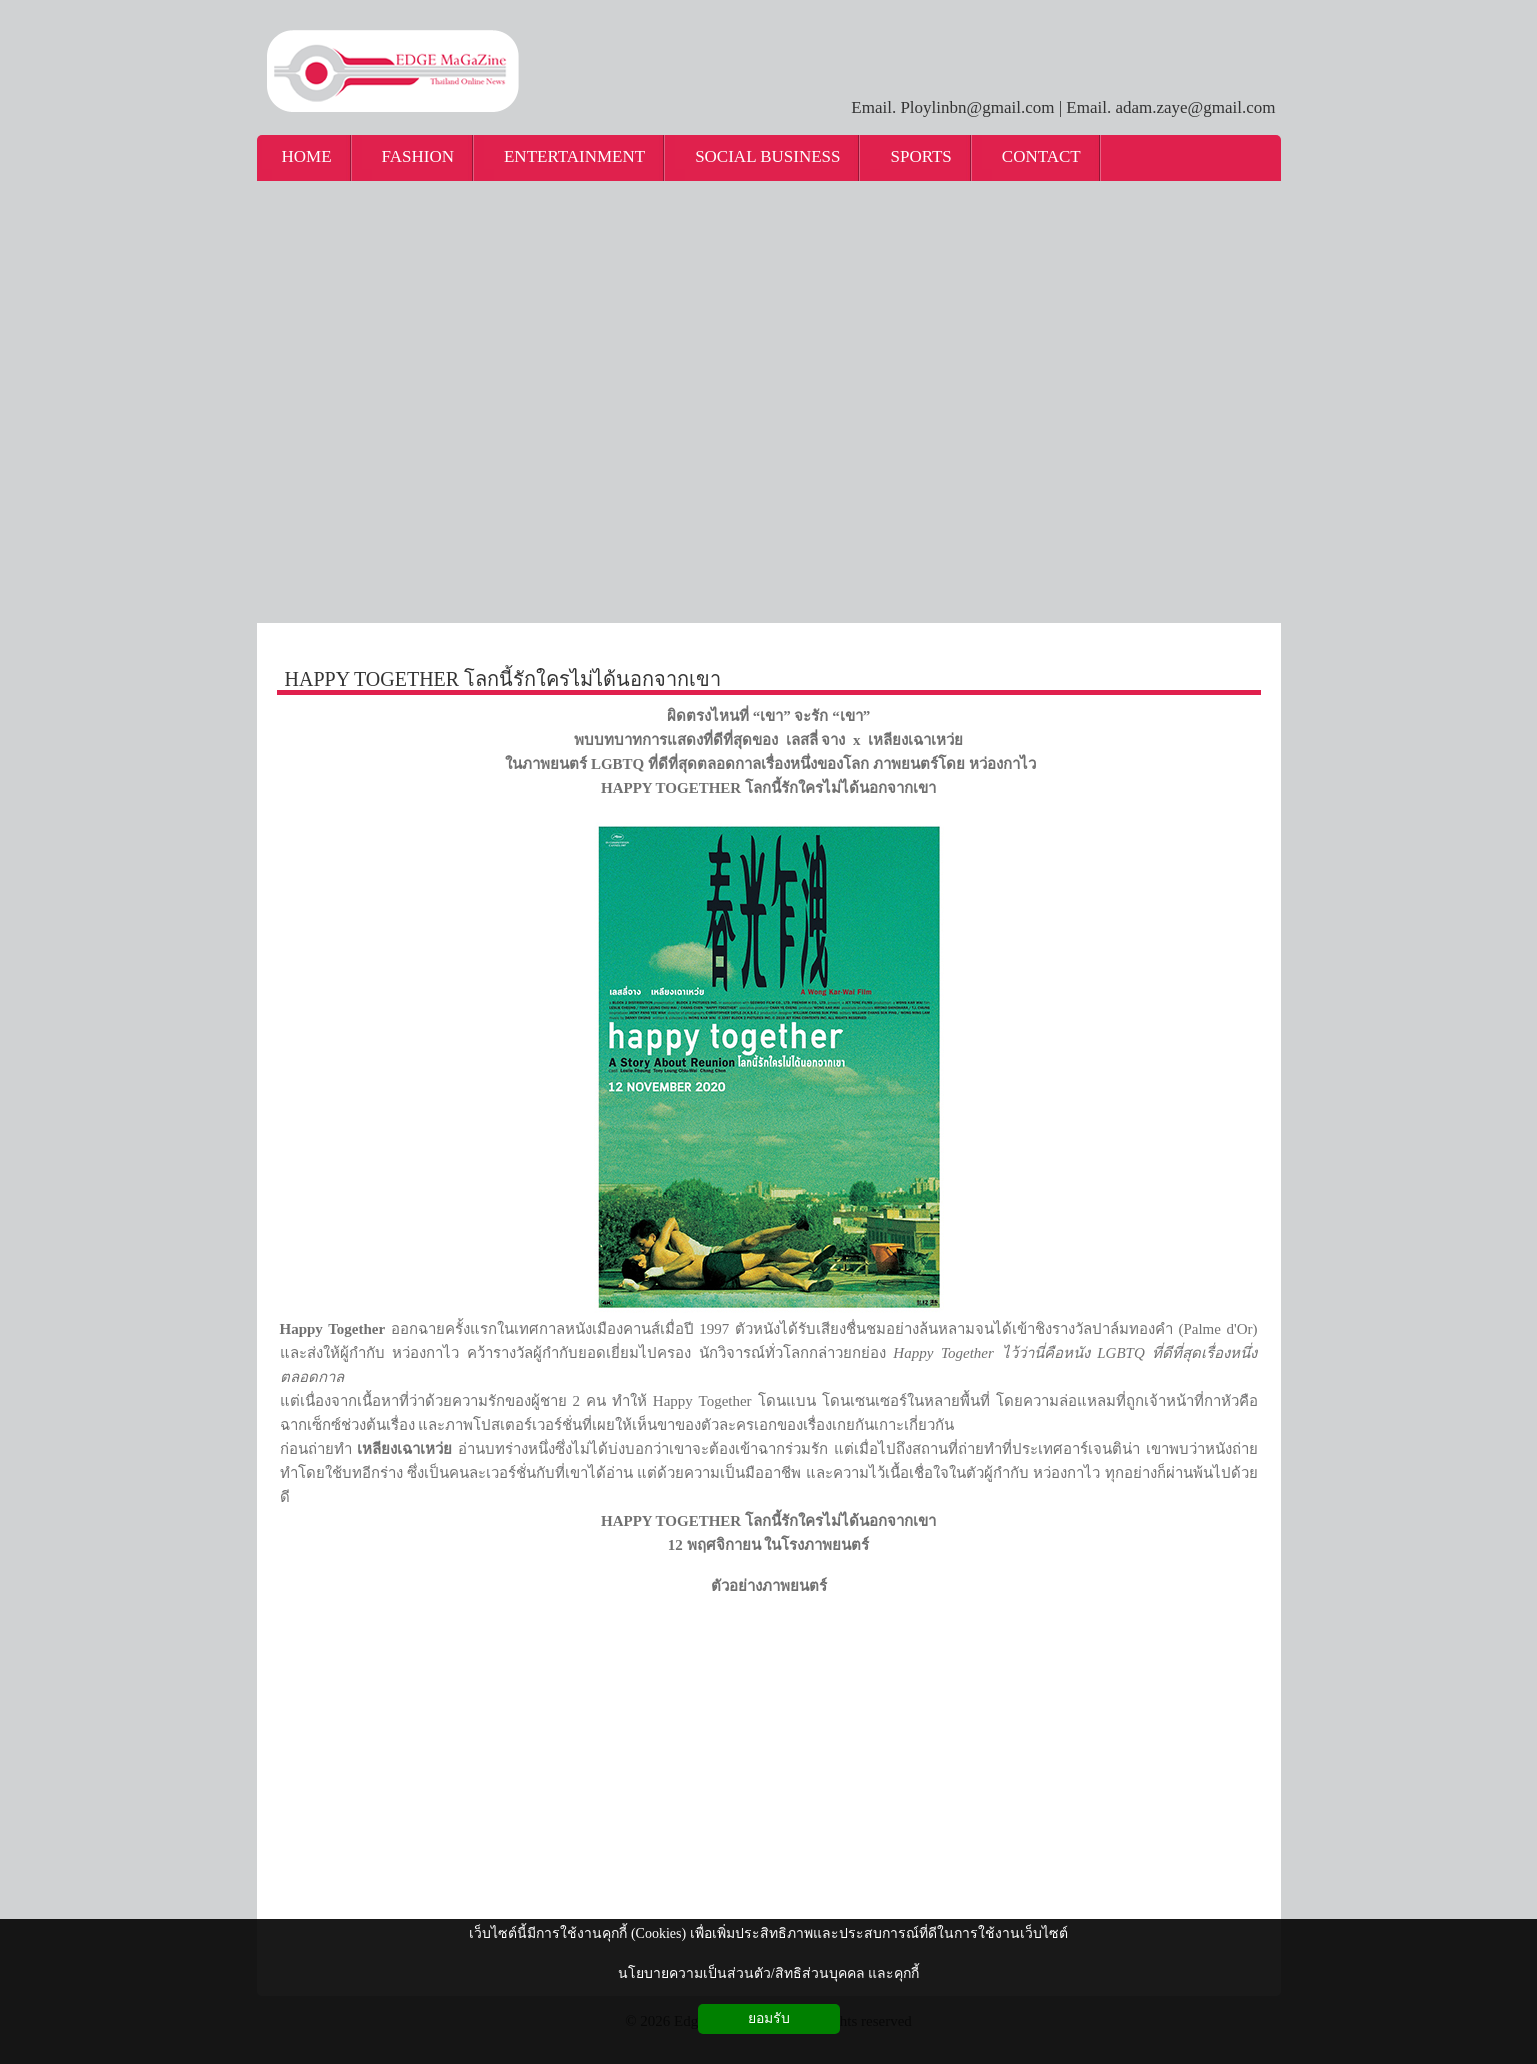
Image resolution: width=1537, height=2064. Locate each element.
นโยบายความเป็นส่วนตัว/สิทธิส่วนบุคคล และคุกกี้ (768, 1973)
